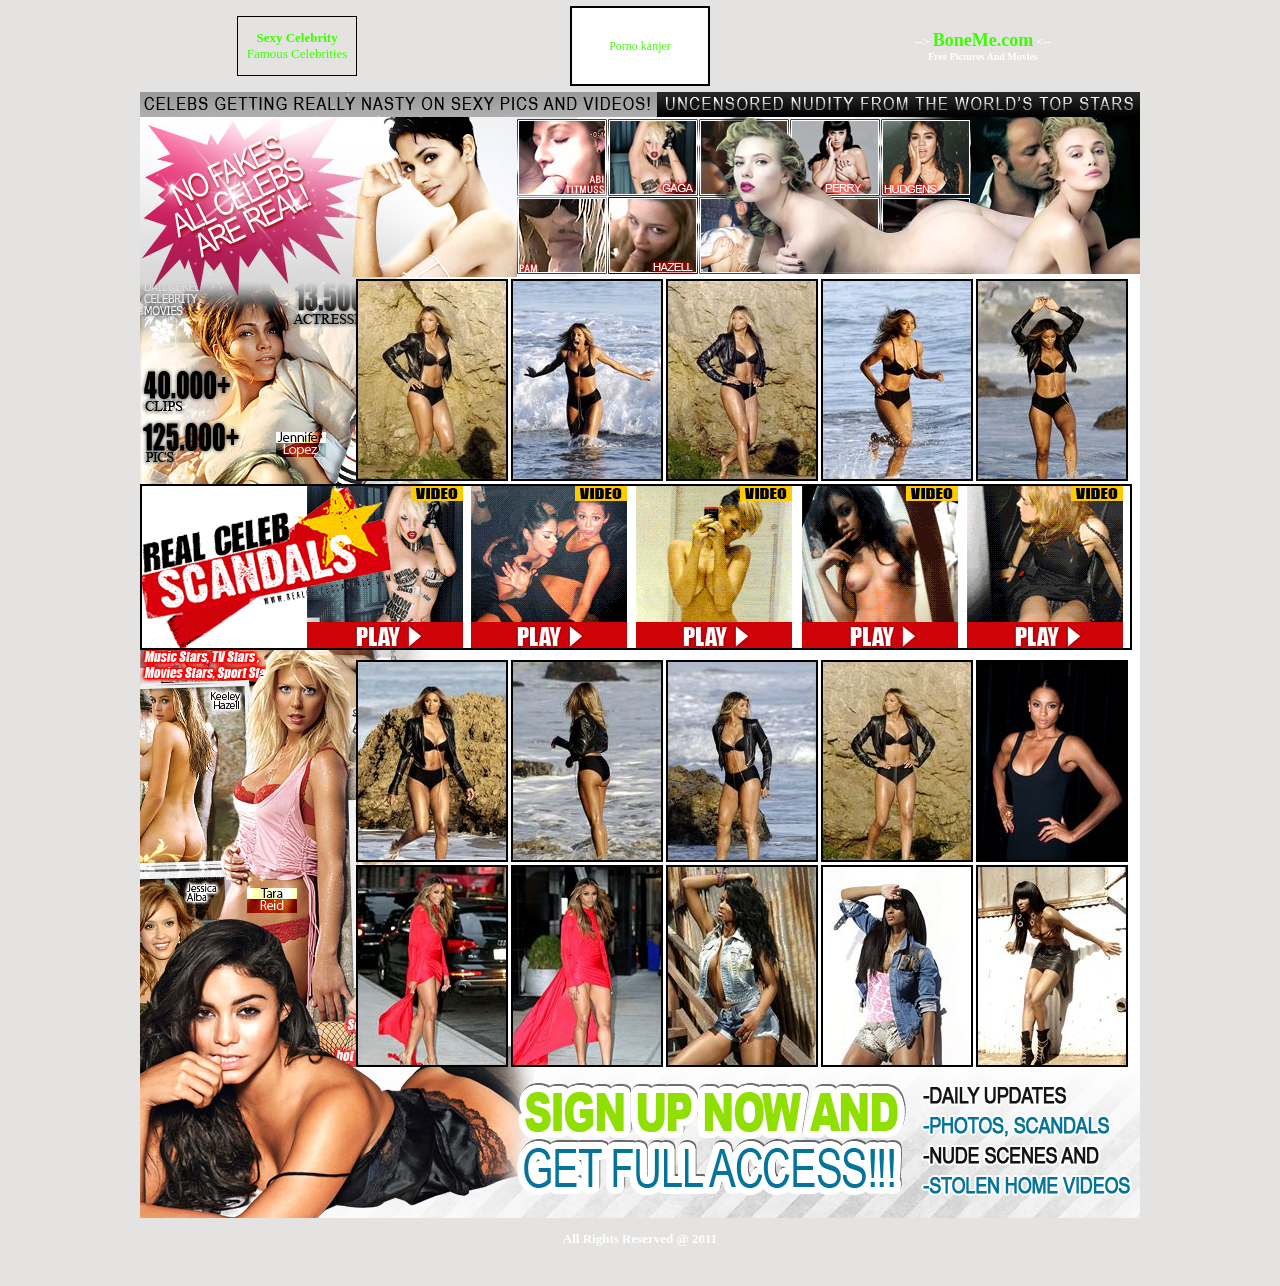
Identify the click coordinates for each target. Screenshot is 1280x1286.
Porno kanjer (640, 46)
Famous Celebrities (297, 53)
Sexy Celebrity (296, 37)
